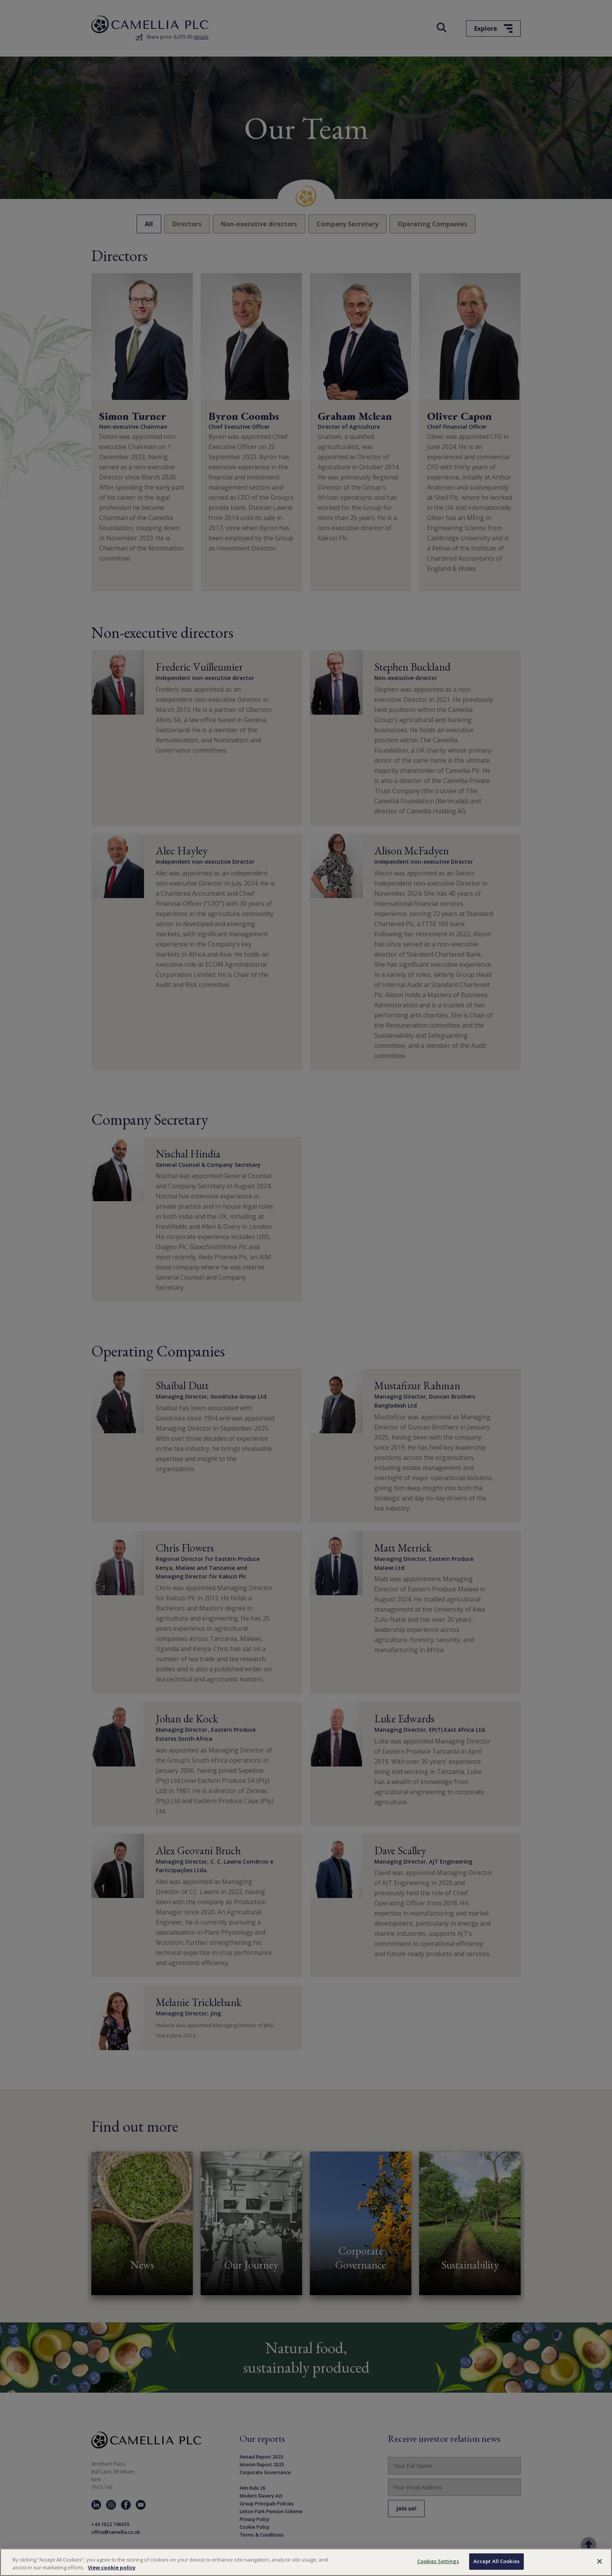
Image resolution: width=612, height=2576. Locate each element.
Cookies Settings (438, 2561)
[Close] (599, 2561)
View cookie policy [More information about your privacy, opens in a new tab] (111, 2567)
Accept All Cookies (496, 2561)
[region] (306, 2562)
